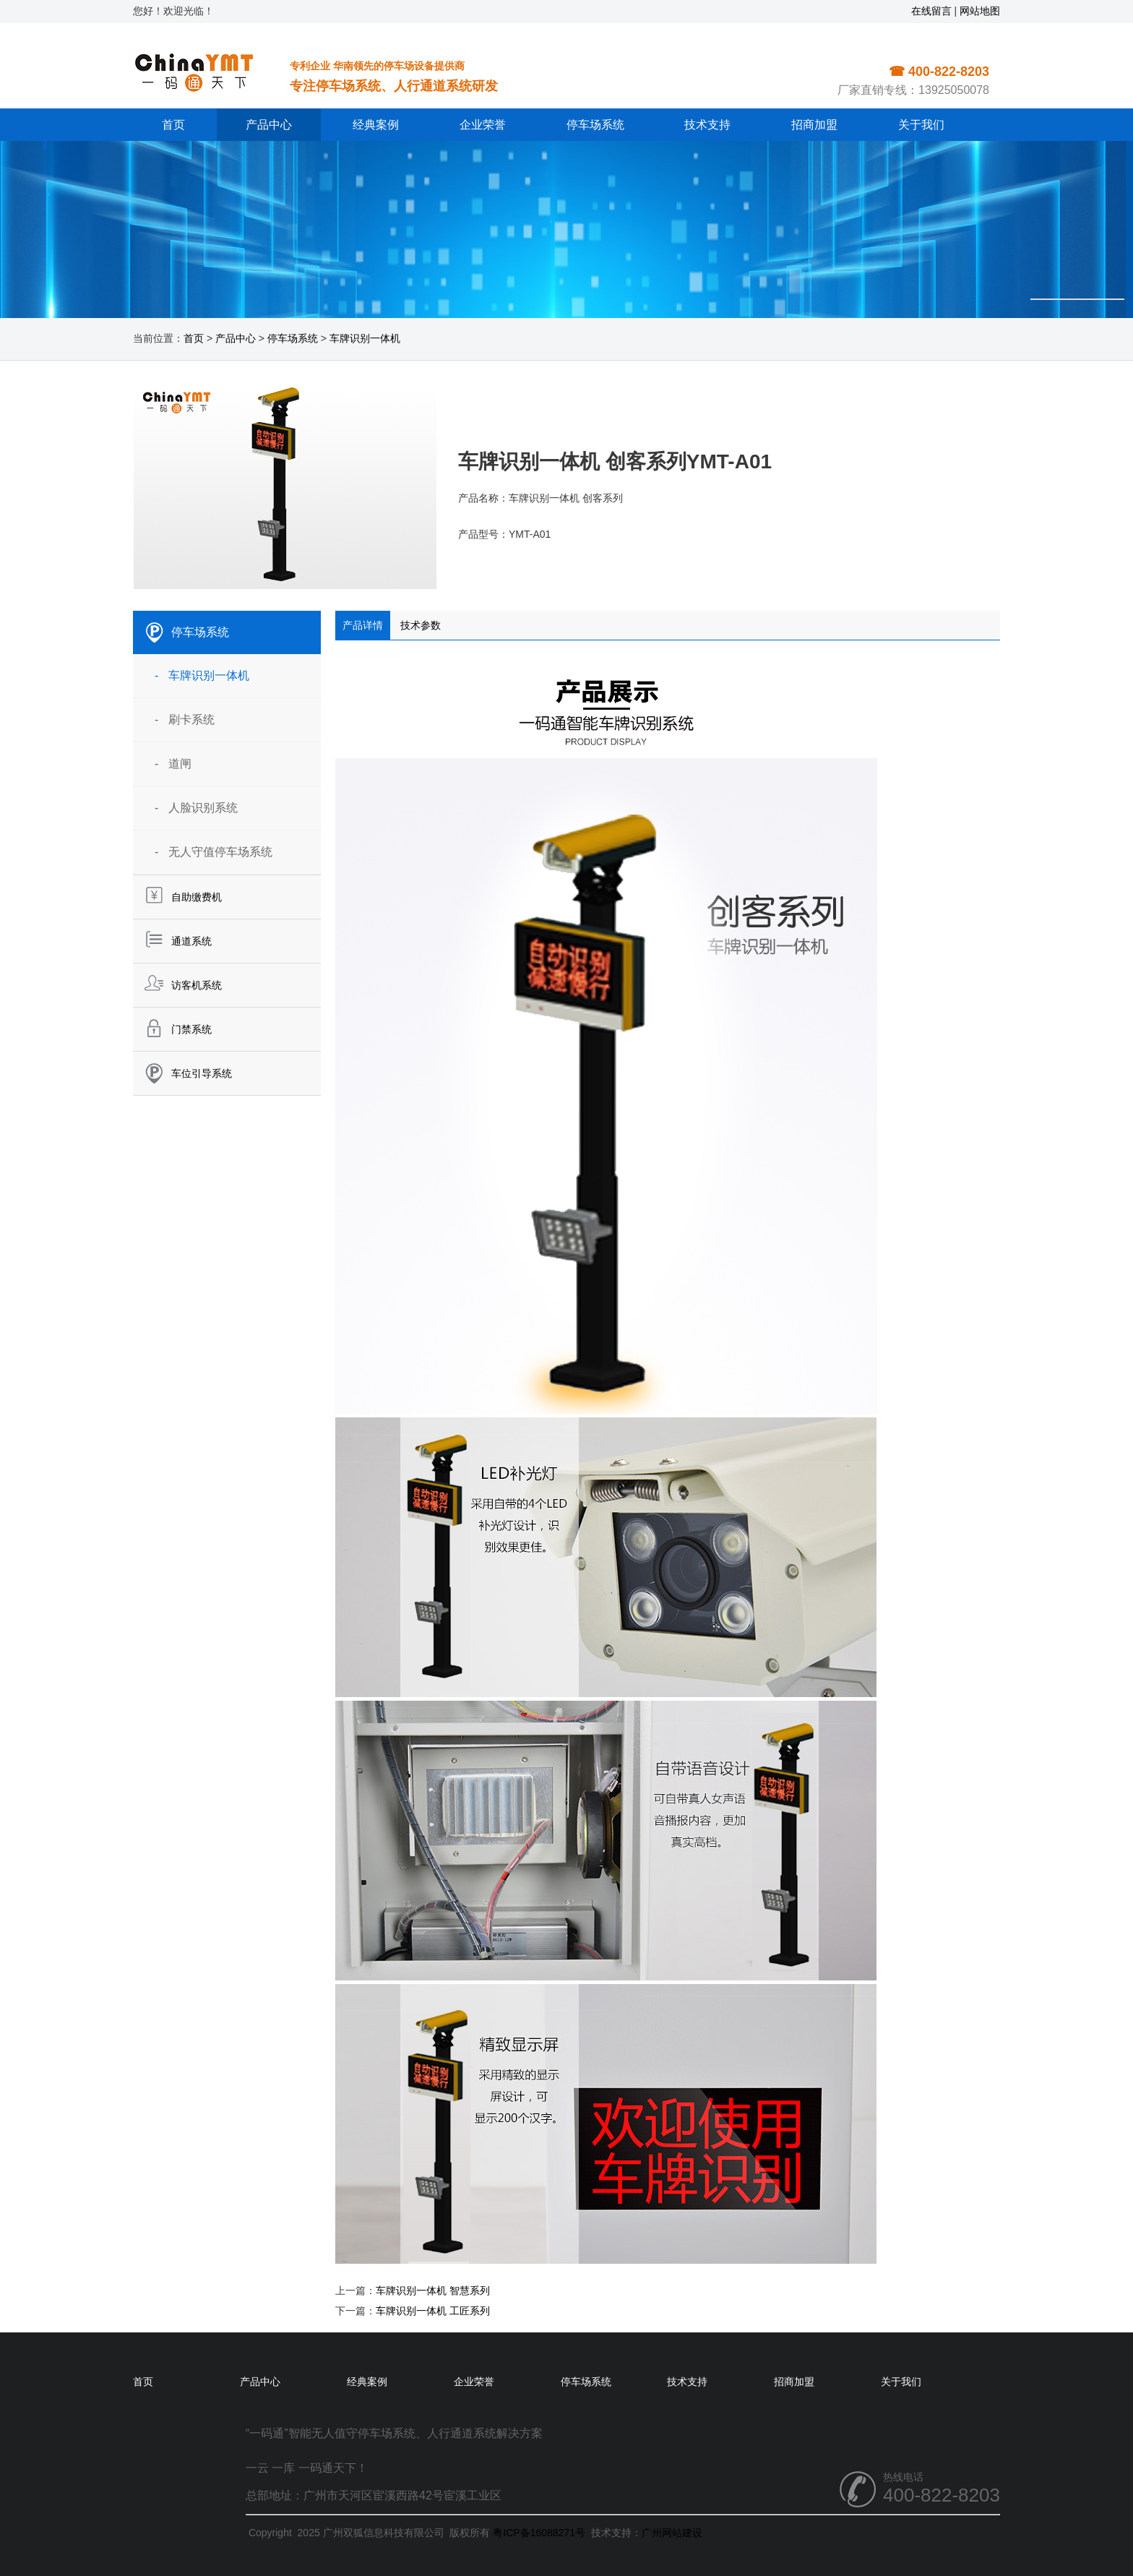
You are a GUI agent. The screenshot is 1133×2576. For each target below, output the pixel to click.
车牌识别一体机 (364, 338)
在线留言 (931, 11)
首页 (173, 125)
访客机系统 (196, 985)
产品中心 (269, 125)
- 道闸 (173, 763)
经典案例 (376, 125)
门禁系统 (191, 1029)
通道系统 (191, 941)
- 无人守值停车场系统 (213, 852)
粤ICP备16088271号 (539, 2532)
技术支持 (707, 125)
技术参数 (420, 625)
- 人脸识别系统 (196, 808)
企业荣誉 (483, 125)
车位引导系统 (201, 1073)
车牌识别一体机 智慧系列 (433, 2290)
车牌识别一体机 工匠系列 (433, 2311)
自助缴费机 (196, 897)
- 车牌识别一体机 (202, 675)
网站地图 (980, 11)
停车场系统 (595, 125)
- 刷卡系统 (185, 719)
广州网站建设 (672, 2532)
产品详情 (363, 625)
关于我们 (921, 125)
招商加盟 (814, 125)
